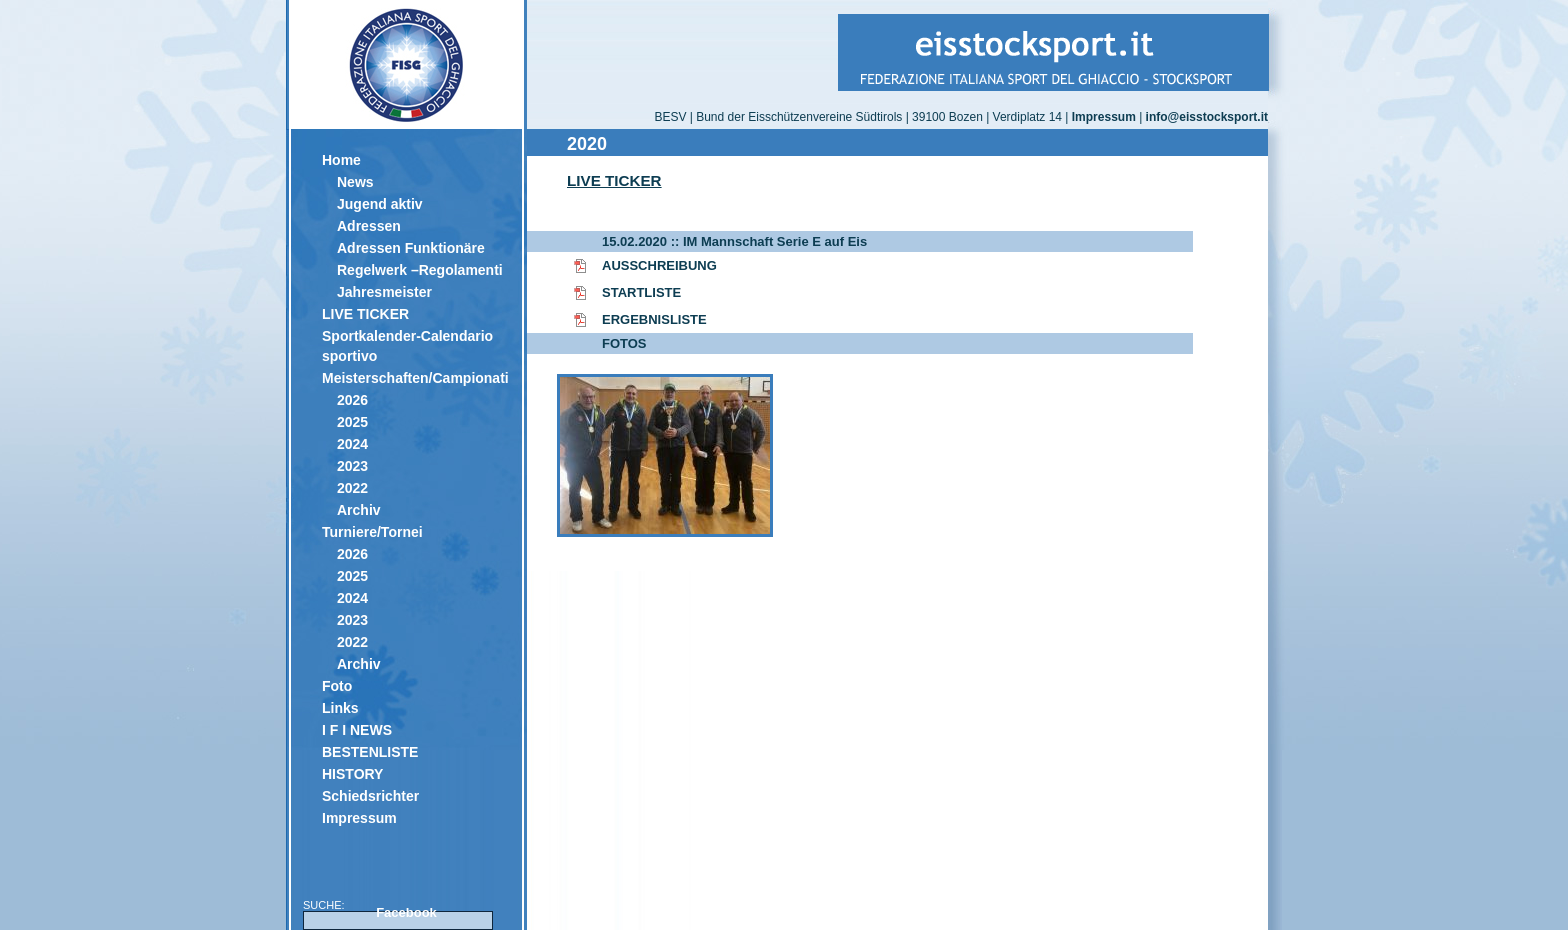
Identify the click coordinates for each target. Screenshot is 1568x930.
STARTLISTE (641, 292)
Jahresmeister (384, 292)
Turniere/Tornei (372, 532)
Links (340, 708)
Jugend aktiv (380, 204)
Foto (337, 686)
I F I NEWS (357, 730)
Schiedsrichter (370, 796)
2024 (352, 444)
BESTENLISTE (370, 752)
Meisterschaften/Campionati (414, 378)
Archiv (359, 510)
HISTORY (352, 774)
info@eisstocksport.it (1207, 117)
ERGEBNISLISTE (654, 319)
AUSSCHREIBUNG (659, 265)
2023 (352, 466)
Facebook (406, 912)
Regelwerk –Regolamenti (420, 270)
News (355, 182)
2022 (352, 488)
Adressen (369, 226)
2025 (352, 422)
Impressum (359, 818)
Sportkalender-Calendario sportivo (407, 346)
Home (341, 160)
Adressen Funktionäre (411, 248)
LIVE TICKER (365, 314)
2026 (352, 400)
